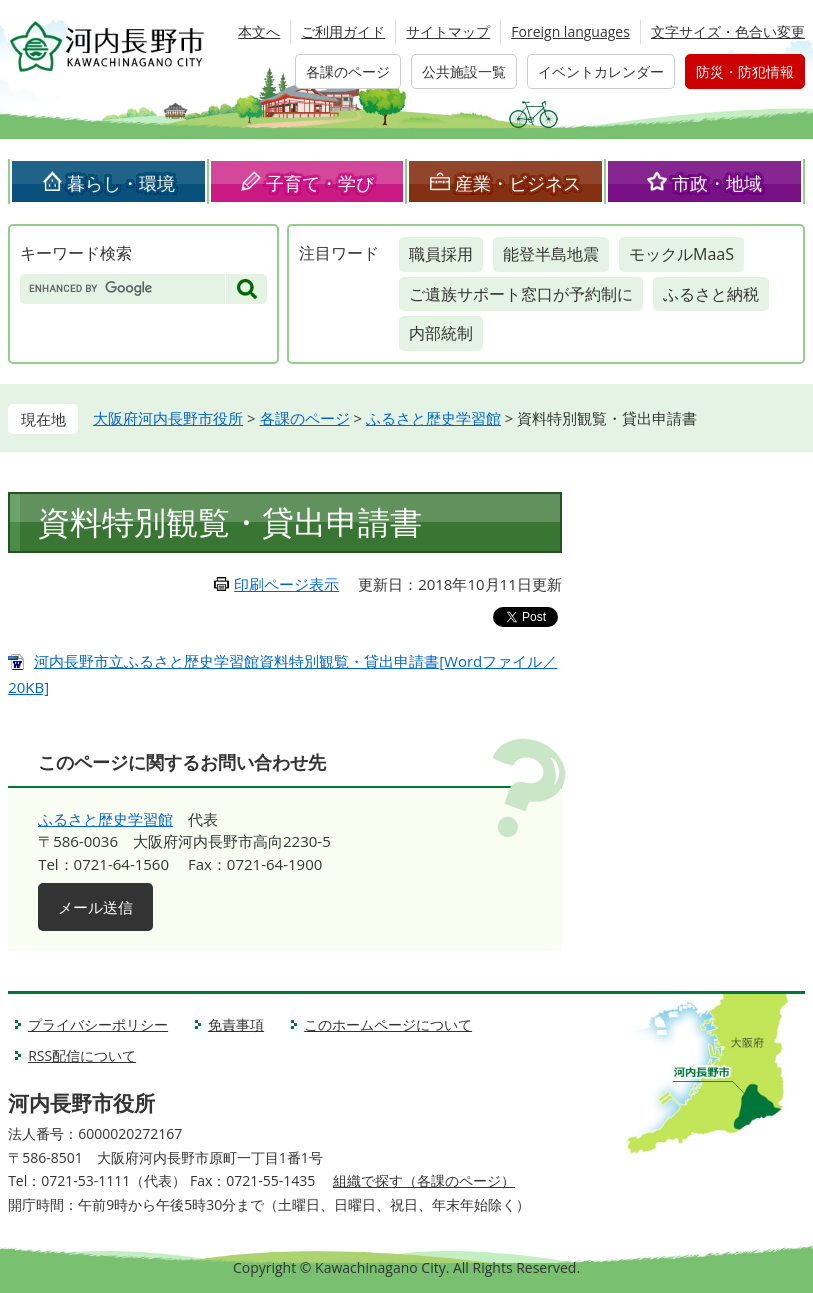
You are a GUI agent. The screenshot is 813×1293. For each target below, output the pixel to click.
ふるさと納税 (711, 294)
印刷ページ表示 (286, 584)
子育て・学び (320, 183)
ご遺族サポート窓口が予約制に (521, 294)
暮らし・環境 (121, 183)
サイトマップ (448, 31)
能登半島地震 (551, 254)
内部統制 (441, 333)
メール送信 (95, 907)
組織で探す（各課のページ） (424, 1180)
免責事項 (236, 1024)
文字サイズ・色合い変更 (728, 31)
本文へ (259, 31)
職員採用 (441, 254)
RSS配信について (82, 1055)
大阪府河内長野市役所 (168, 418)
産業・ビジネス (518, 183)
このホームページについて (388, 1024)
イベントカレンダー (601, 71)
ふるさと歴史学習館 (433, 418)
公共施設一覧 (464, 71)
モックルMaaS (681, 254)
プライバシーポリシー (98, 1024)
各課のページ (348, 71)
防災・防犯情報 (745, 71)
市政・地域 (717, 183)
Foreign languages (570, 31)
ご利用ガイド (343, 31)
